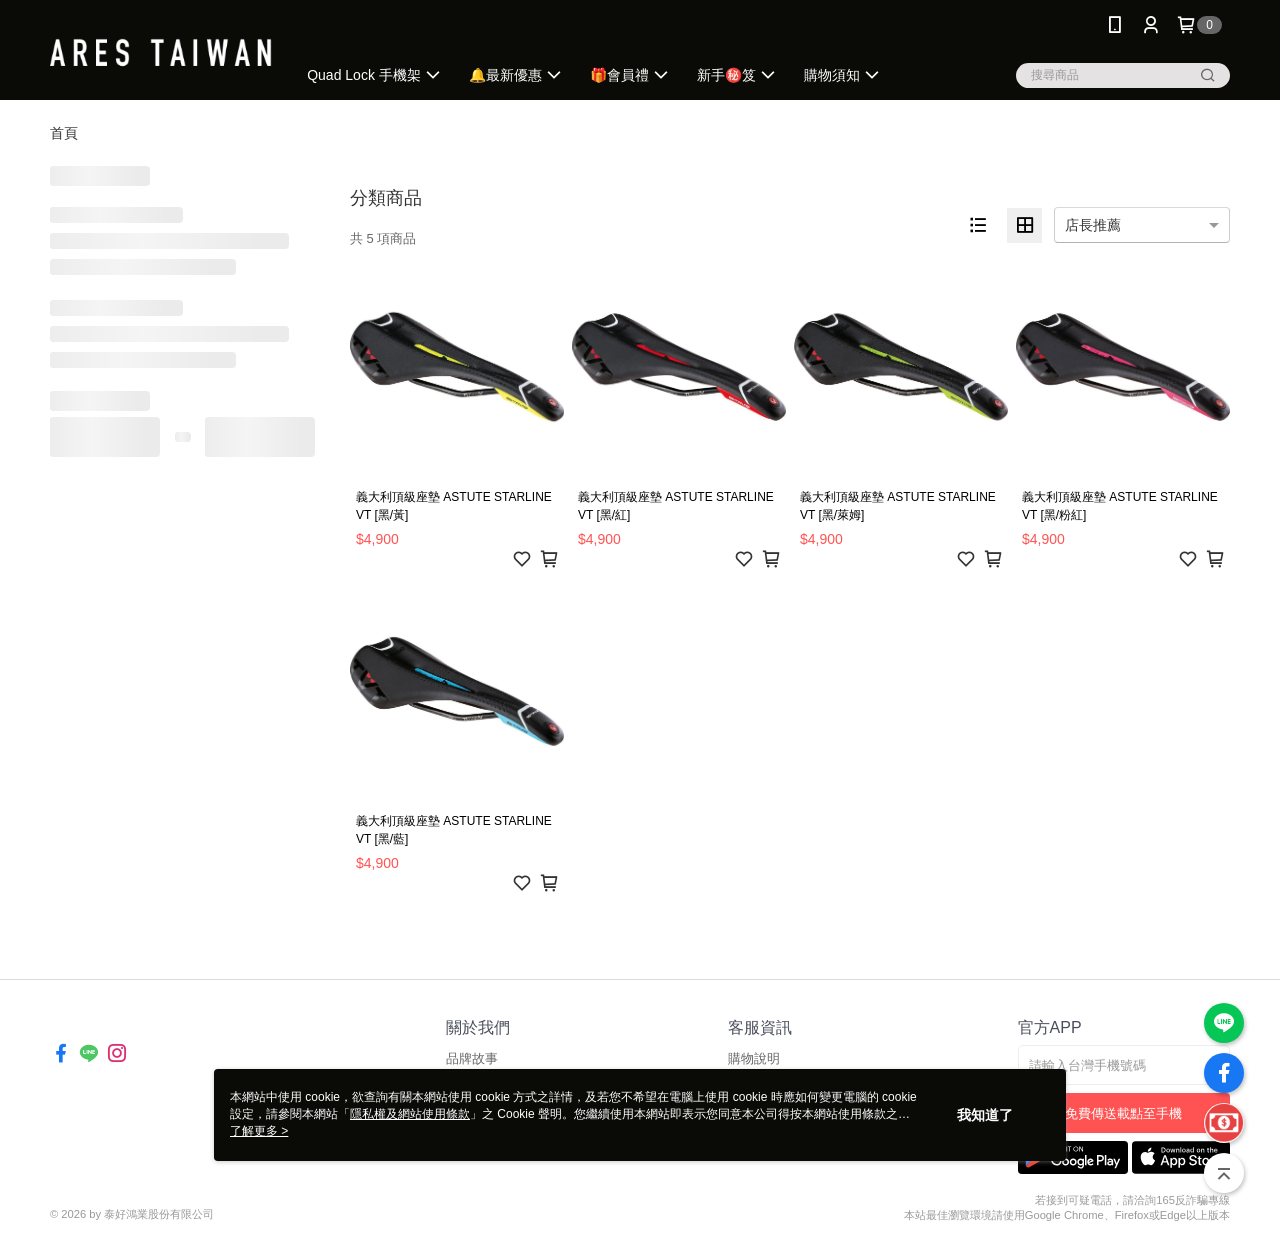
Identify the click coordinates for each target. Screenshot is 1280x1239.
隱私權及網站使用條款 (410, 1114)
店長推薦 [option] (1093, 225)
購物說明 (754, 1058)
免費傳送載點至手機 (1123, 1113)
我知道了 (985, 1115)
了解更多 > (259, 1131)
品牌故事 (472, 1058)
